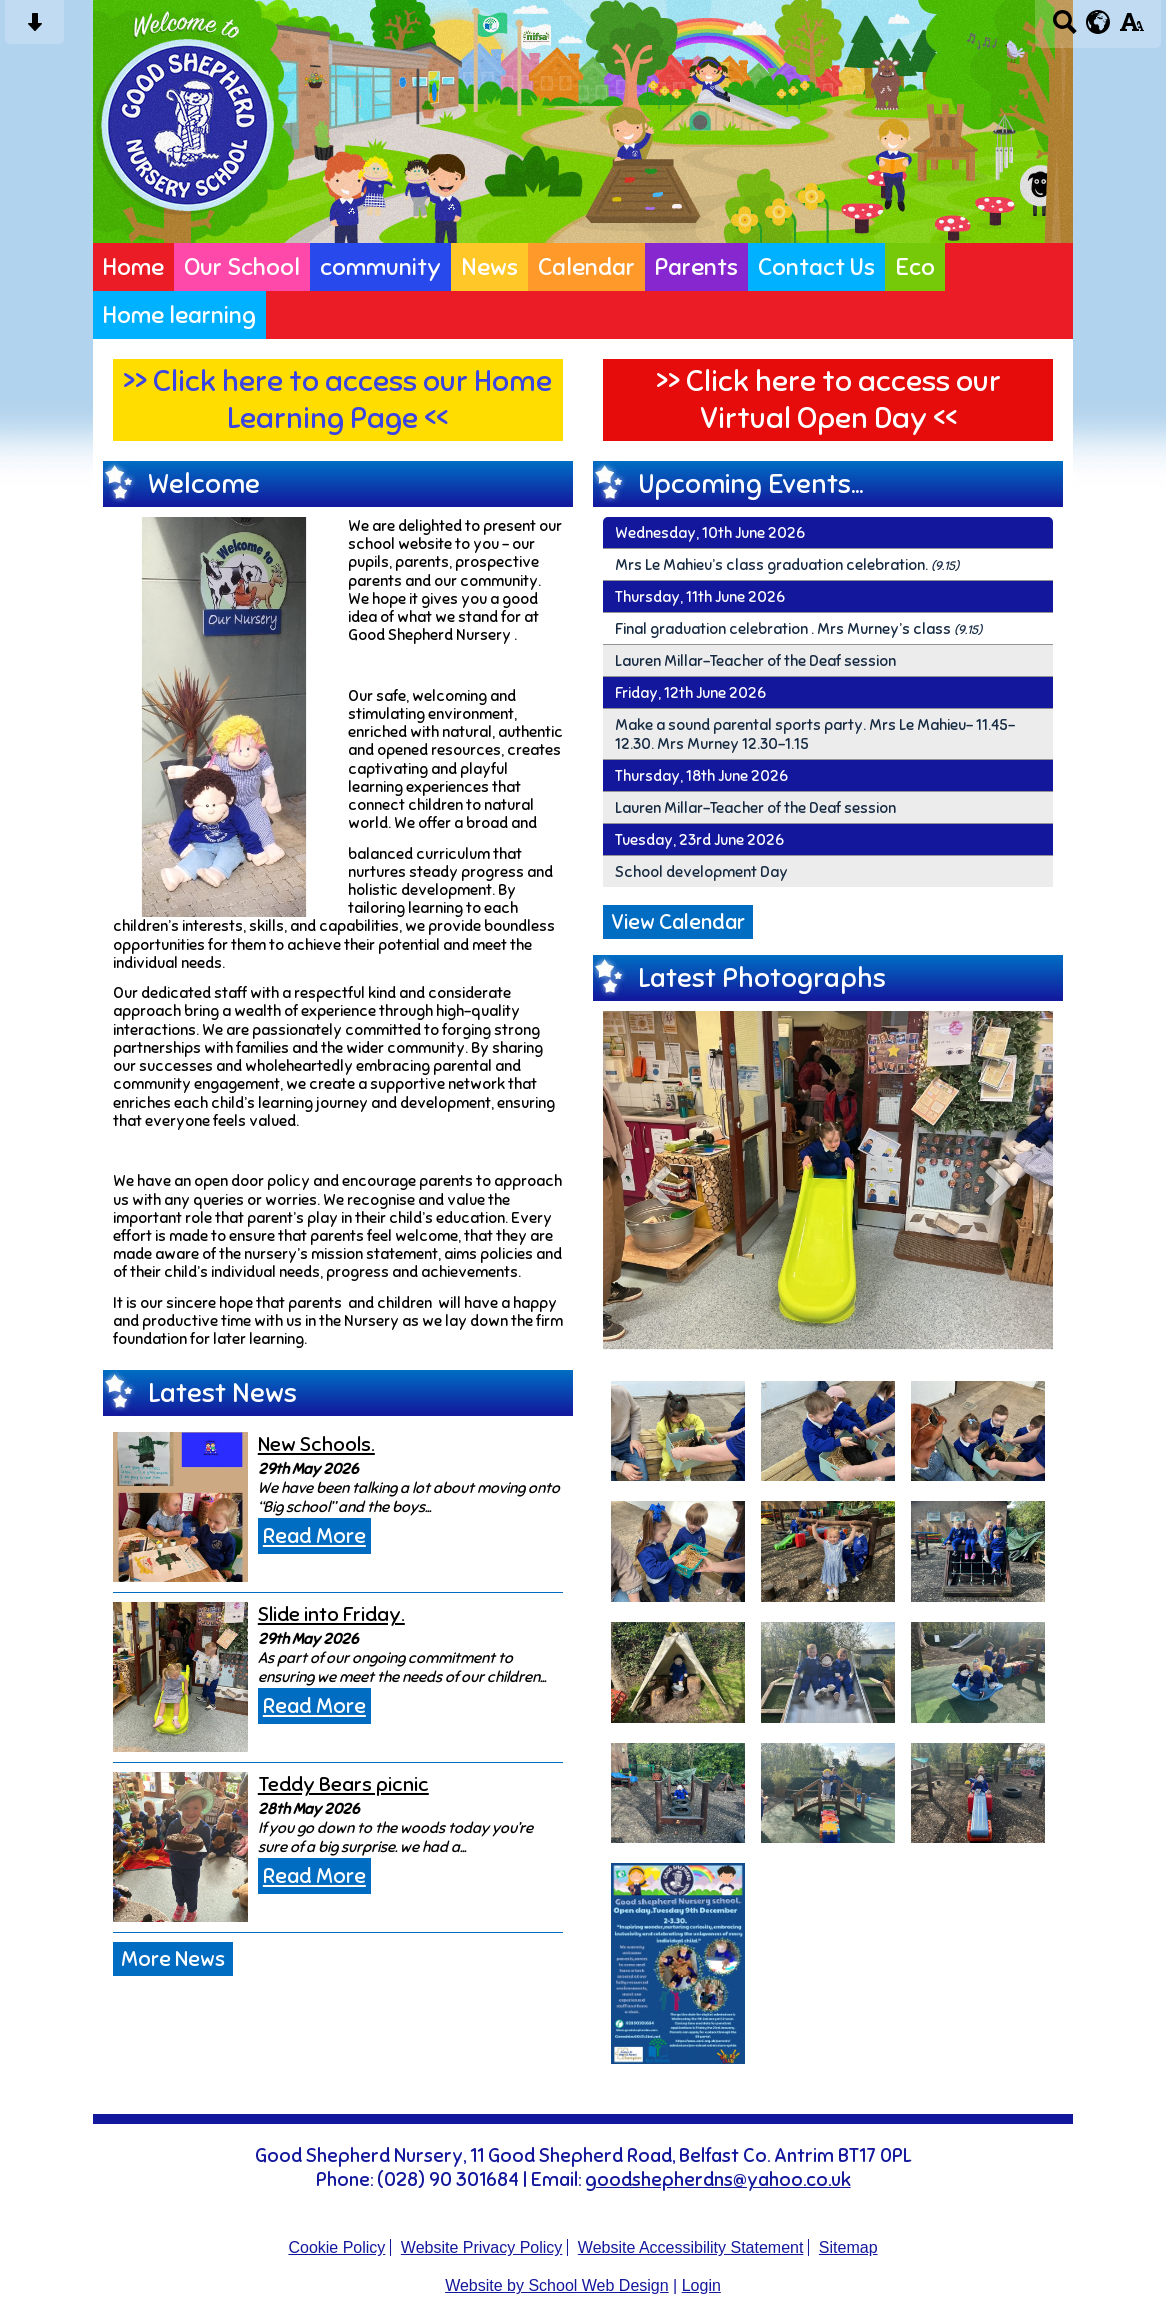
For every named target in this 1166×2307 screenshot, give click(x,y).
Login (701, 2285)
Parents (696, 267)
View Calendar (678, 922)
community (380, 267)
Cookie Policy (336, 2247)
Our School (242, 267)
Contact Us (816, 267)
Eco (915, 267)
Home (133, 267)
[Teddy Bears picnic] (180, 1847)
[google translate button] (1098, 22)
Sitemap (848, 2247)
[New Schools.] (180, 1507)
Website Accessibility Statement (691, 2247)
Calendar (586, 267)
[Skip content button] (34, 28)
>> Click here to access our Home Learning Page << (337, 400)
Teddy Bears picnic (343, 1784)
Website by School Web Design (557, 2285)
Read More (314, 1536)
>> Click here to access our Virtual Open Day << (828, 400)
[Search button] (1064, 28)
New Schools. (316, 1444)
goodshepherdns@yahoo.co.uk (718, 2180)
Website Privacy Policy (482, 2247)
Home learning (179, 315)
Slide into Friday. (331, 1614)
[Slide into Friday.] (180, 1677)
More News (173, 1959)
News (489, 267)
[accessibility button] (1131, 28)
